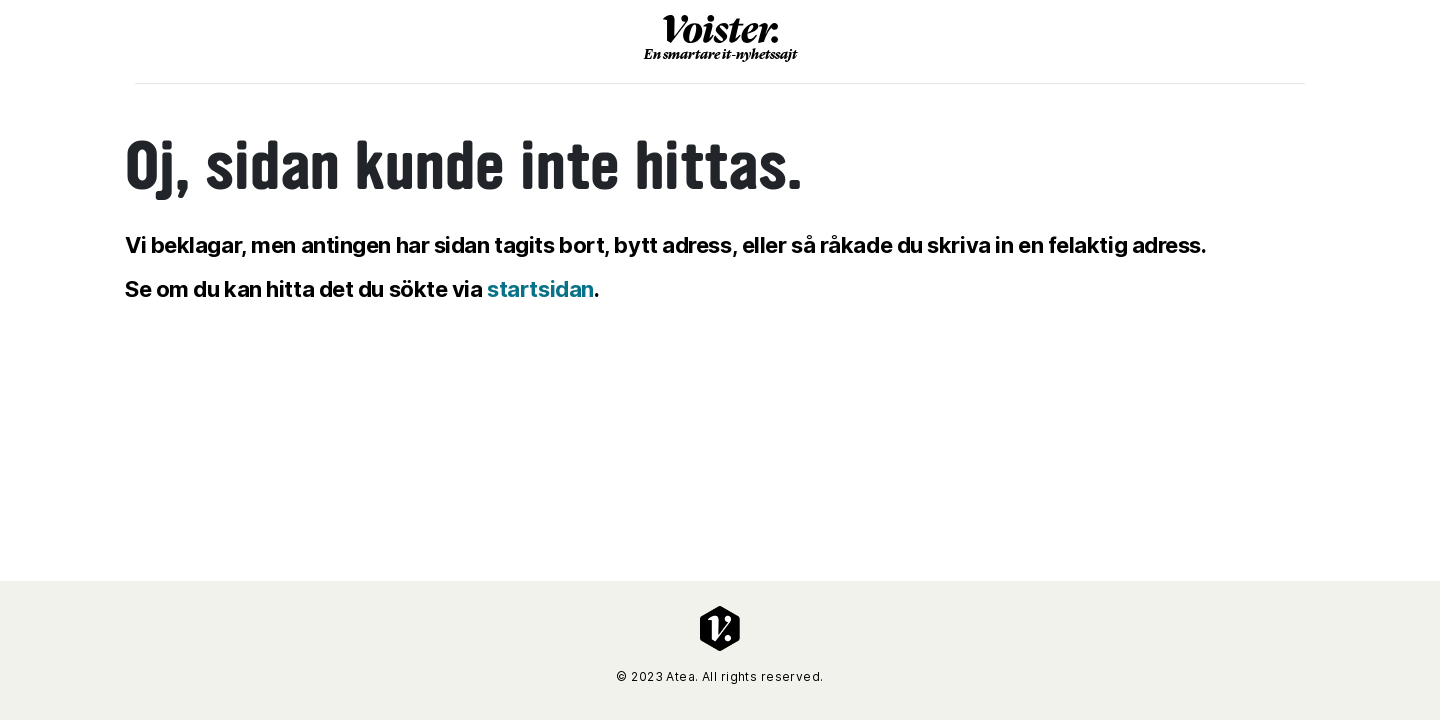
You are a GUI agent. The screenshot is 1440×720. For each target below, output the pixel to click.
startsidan (540, 289)
